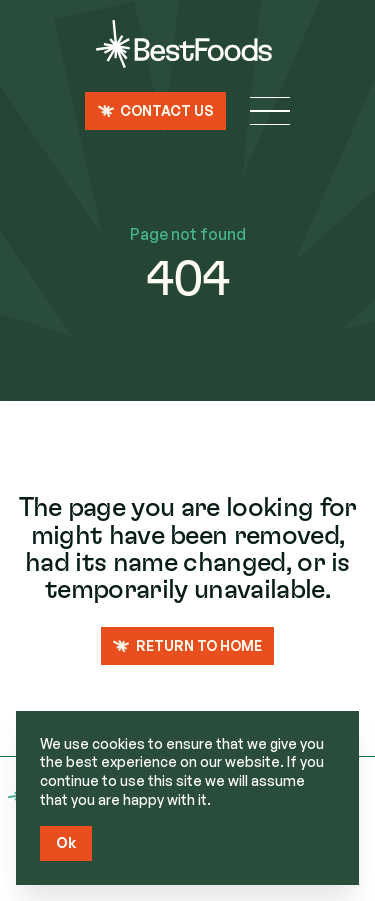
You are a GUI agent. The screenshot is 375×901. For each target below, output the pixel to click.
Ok (66, 842)
